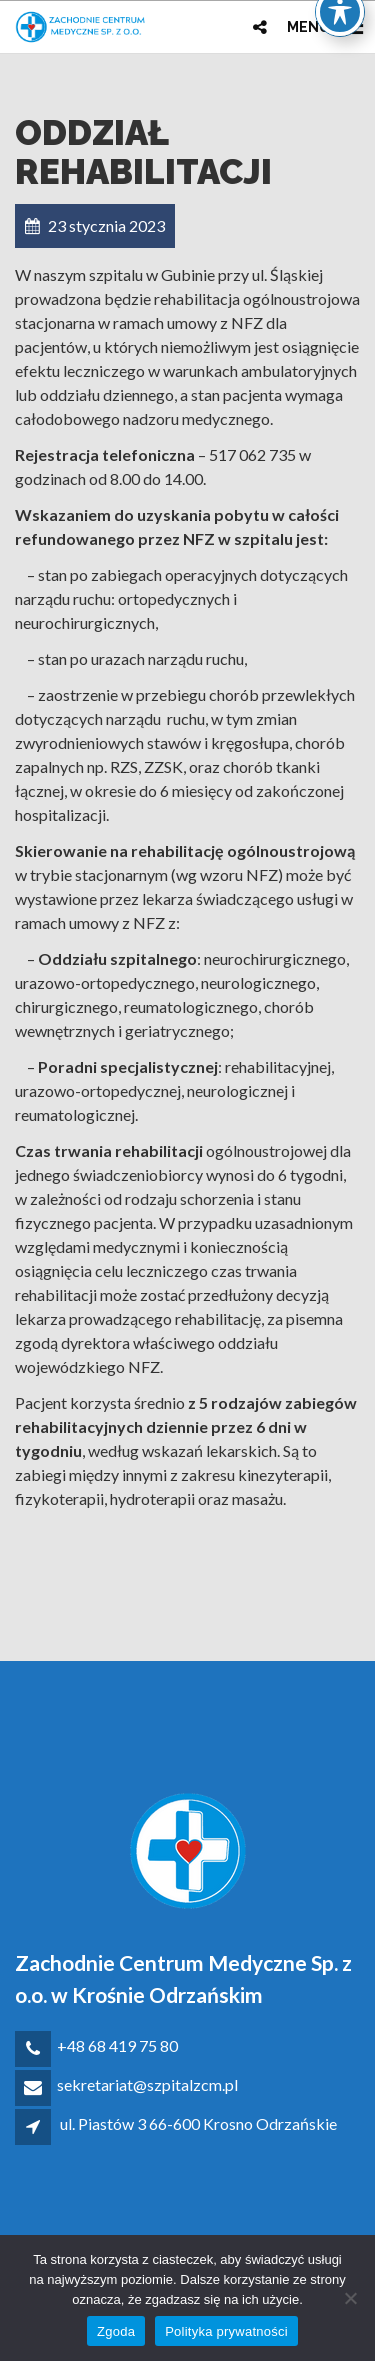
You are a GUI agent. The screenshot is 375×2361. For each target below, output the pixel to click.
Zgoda (116, 2331)
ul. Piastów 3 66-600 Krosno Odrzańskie (198, 2123)
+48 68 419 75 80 (117, 2045)
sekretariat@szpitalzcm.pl (147, 2084)
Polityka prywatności (226, 2331)
